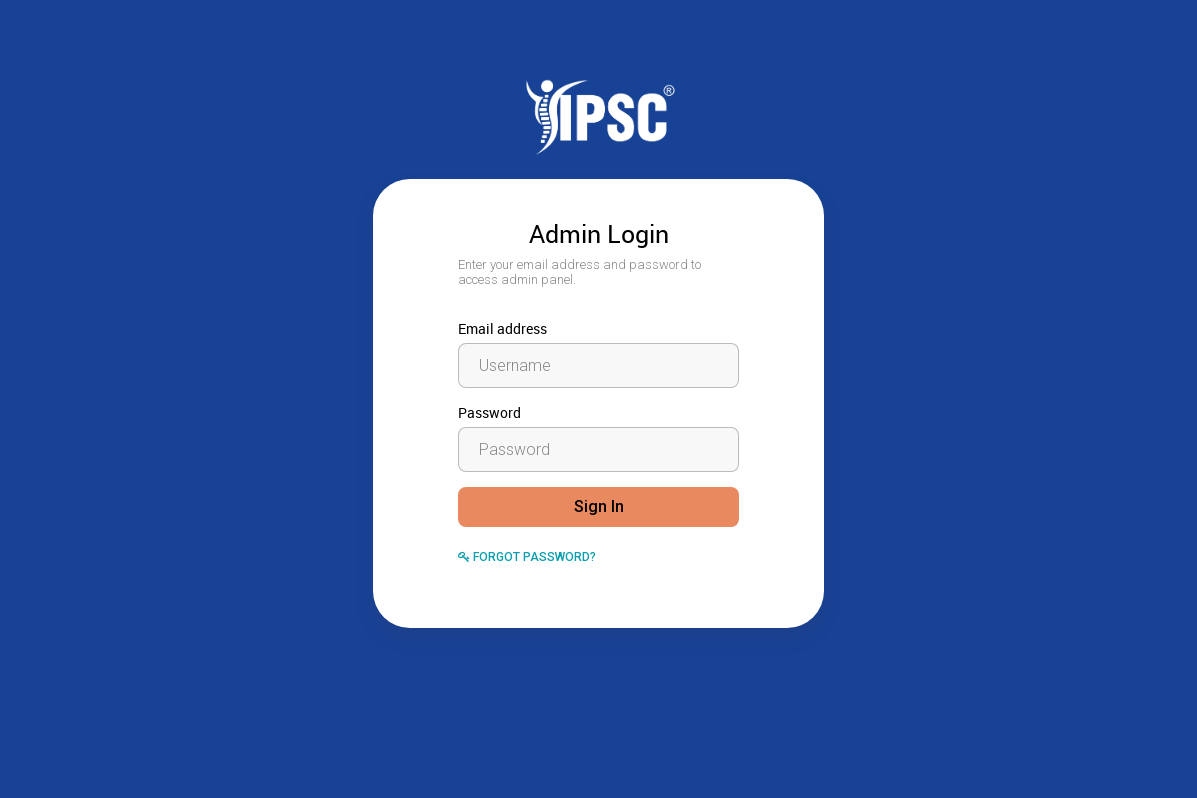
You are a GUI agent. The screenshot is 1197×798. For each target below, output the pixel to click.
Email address (502, 328)
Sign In (599, 506)
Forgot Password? (527, 557)
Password (489, 412)
